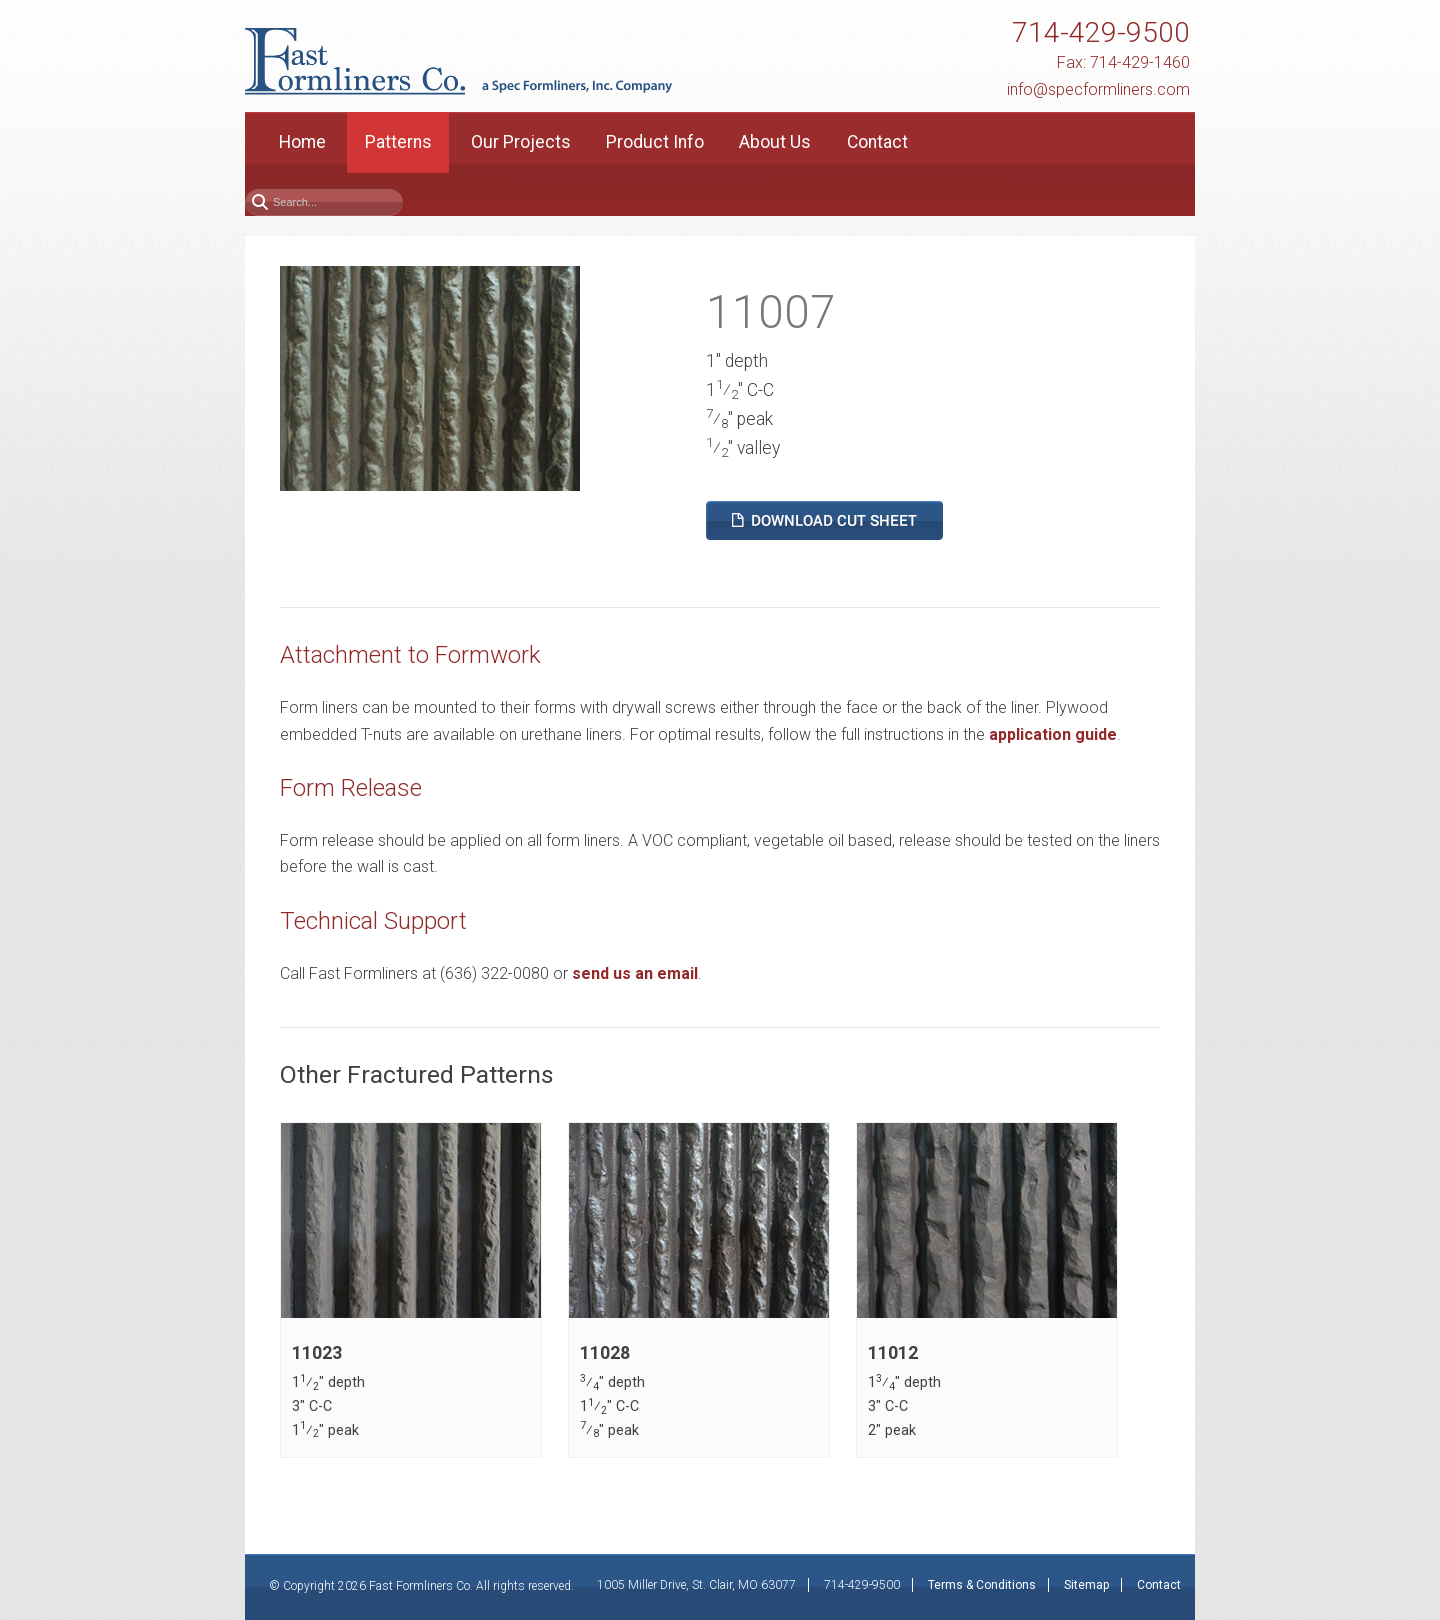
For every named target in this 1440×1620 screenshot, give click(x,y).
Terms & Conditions (982, 1585)
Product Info (655, 142)
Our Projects (521, 142)
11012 (893, 1353)
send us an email (635, 973)
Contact (877, 142)
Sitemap (1086, 1585)
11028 (605, 1353)
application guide (1053, 734)
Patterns (398, 142)
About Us (775, 142)
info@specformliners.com (1098, 89)
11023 (317, 1353)
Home (302, 142)
